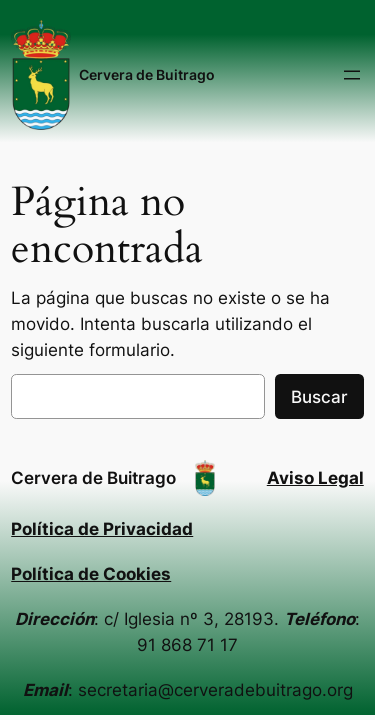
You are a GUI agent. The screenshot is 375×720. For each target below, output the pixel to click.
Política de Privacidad (102, 529)
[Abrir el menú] (352, 75)
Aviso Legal (315, 478)
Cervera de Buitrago (147, 74)
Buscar (319, 397)
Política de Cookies (91, 574)
